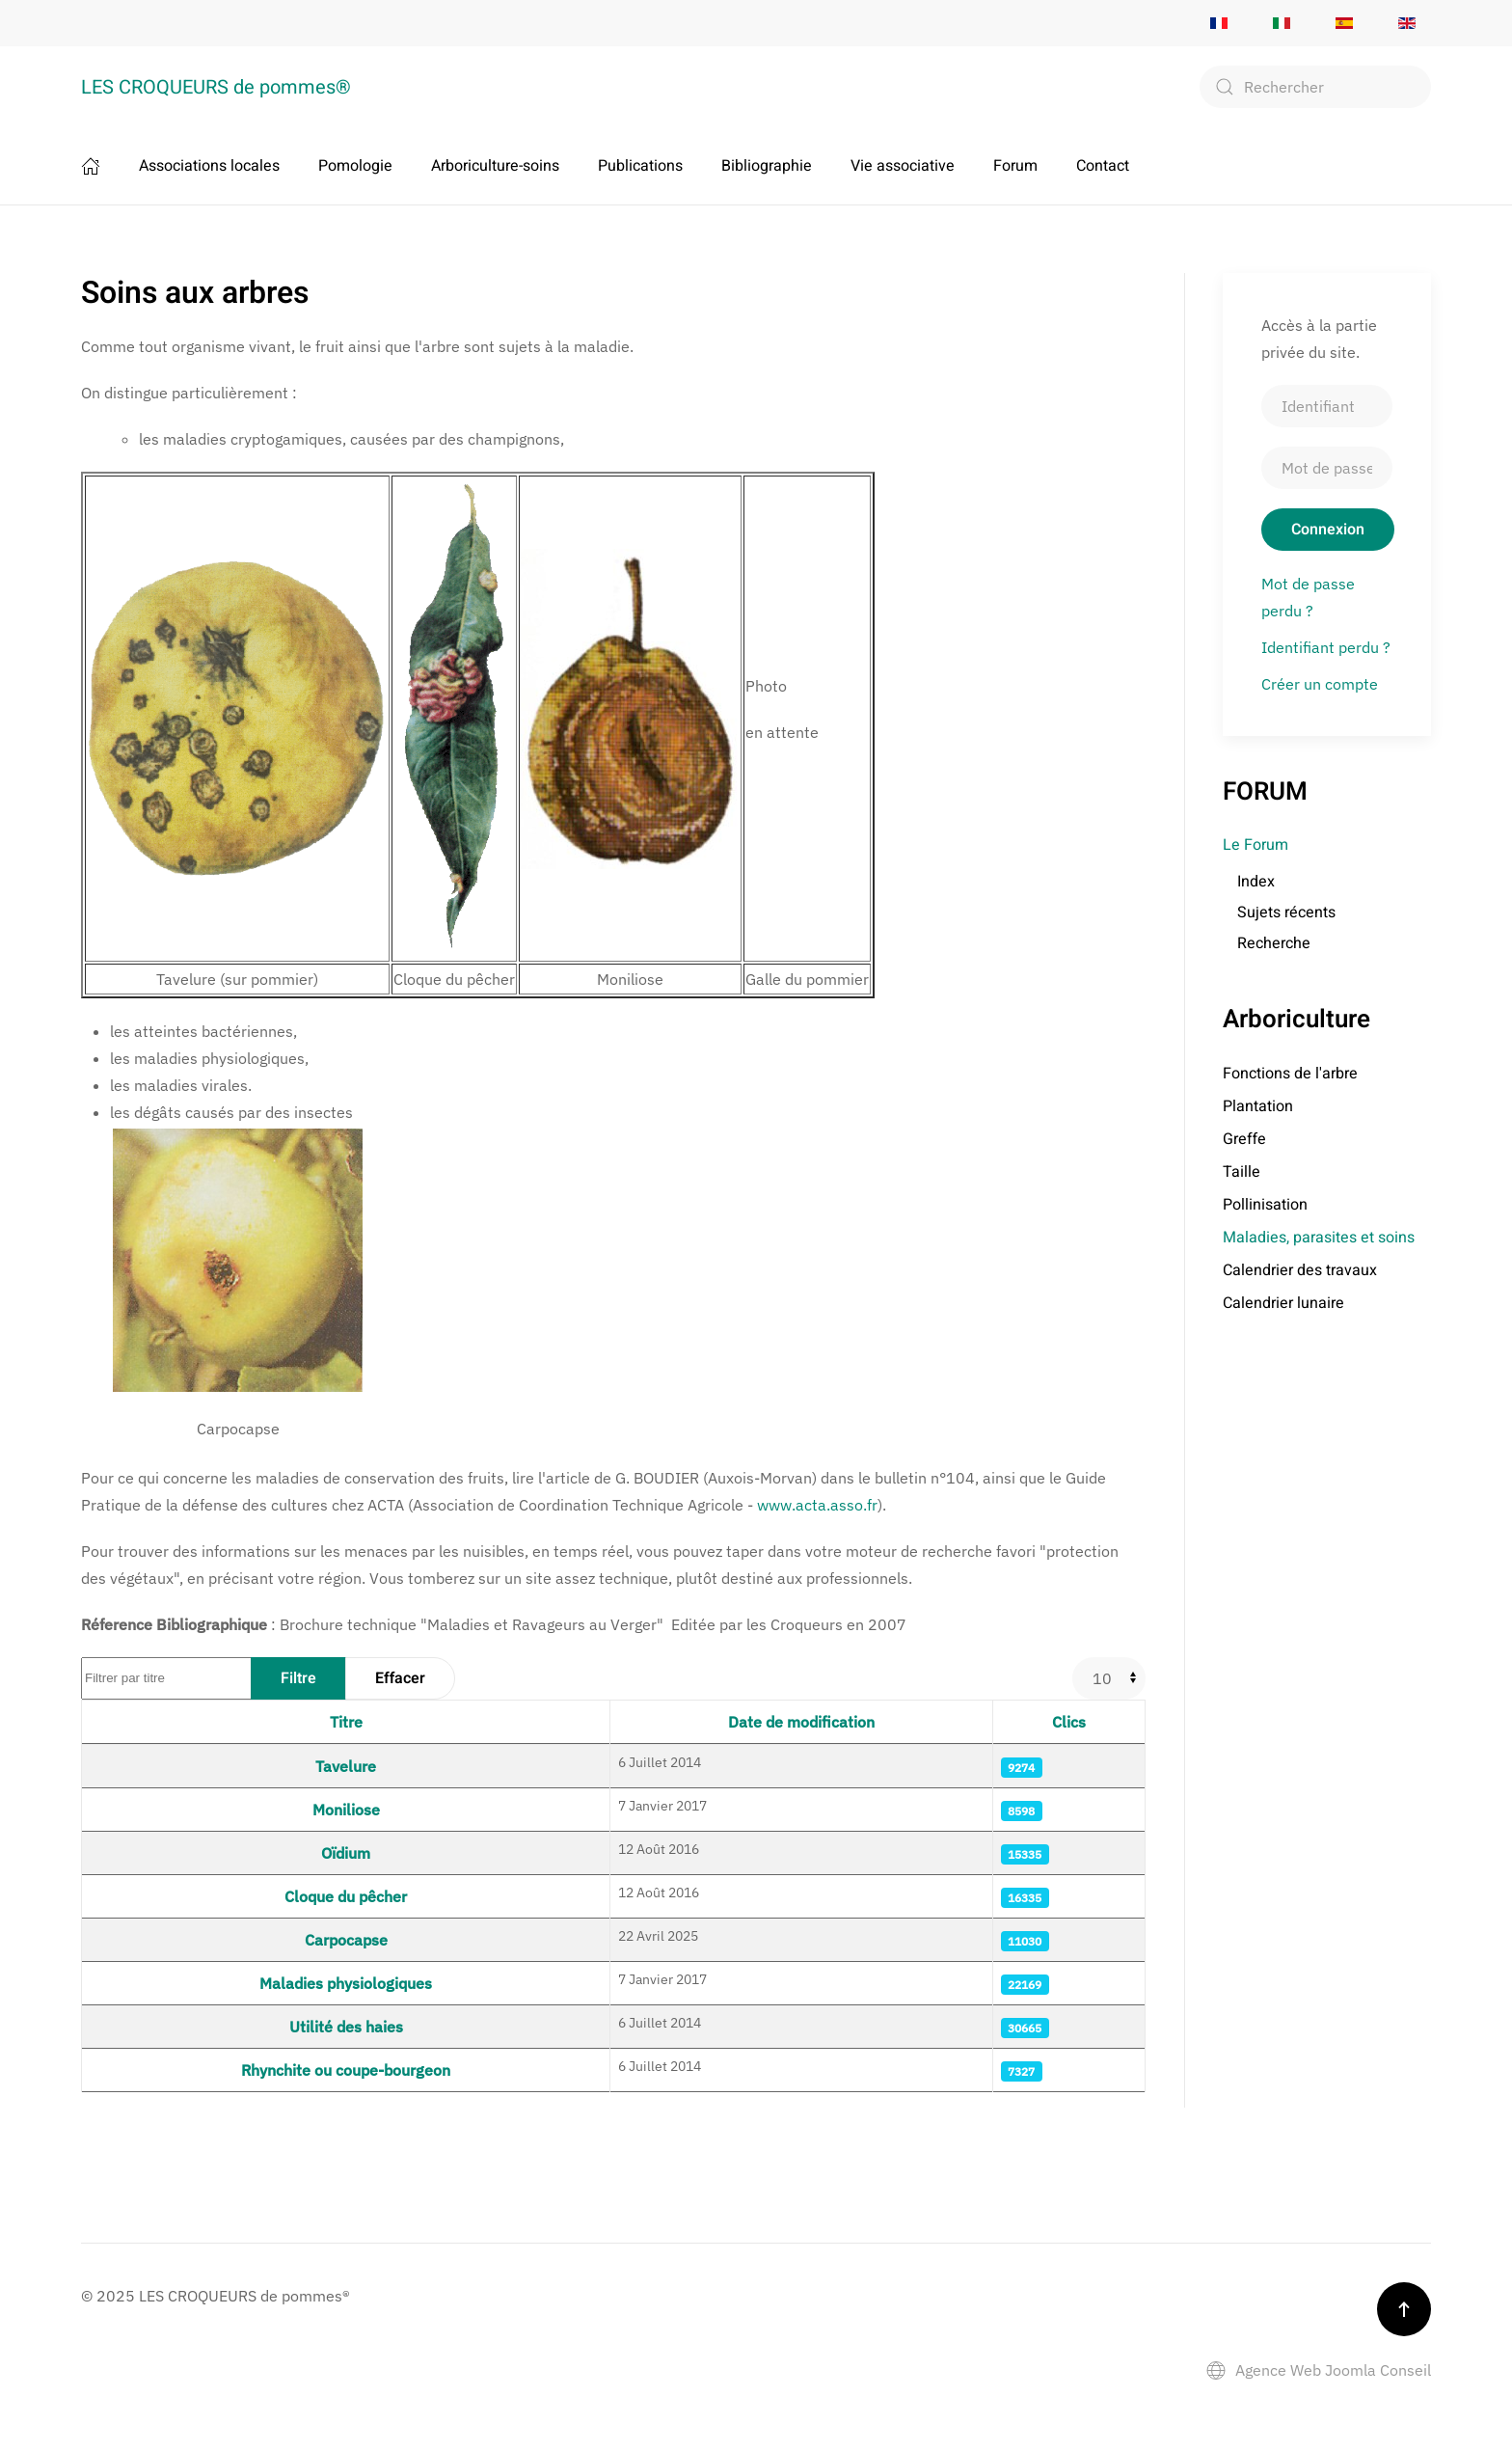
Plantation (1258, 1106)
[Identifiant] (1326, 406)
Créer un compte (1319, 684)
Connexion (1327, 529)
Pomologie (355, 165)
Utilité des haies (346, 2026)
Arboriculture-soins (495, 165)
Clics (1069, 1721)
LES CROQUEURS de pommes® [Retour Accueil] (216, 87)
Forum (1015, 165)
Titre (346, 1721)
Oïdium (345, 1853)
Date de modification (801, 1721)
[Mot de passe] (1326, 468)
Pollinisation (1265, 1204)
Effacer (400, 1678)
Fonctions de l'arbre (1290, 1073)
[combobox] (1315, 87)
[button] (1404, 2309)
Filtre (298, 1678)
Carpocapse (346, 1939)
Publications (640, 165)
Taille (1241, 1172)
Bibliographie (766, 165)
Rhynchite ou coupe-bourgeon (345, 2070)
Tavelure (345, 1766)
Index (1256, 881)
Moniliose (346, 1809)
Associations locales (209, 165)
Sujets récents (1286, 912)
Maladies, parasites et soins (1319, 1237)
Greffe (1244, 1139)
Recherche (1273, 943)
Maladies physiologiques (345, 1983)
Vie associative (902, 165)
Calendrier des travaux (1300, 1270)
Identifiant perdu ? (1325, 647)
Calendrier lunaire (1283, 1303)
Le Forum (1255, 845)
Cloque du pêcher (345, 1896)
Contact (1102, 165)
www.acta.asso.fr (817, 1504)
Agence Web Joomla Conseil (1318, 2370)
